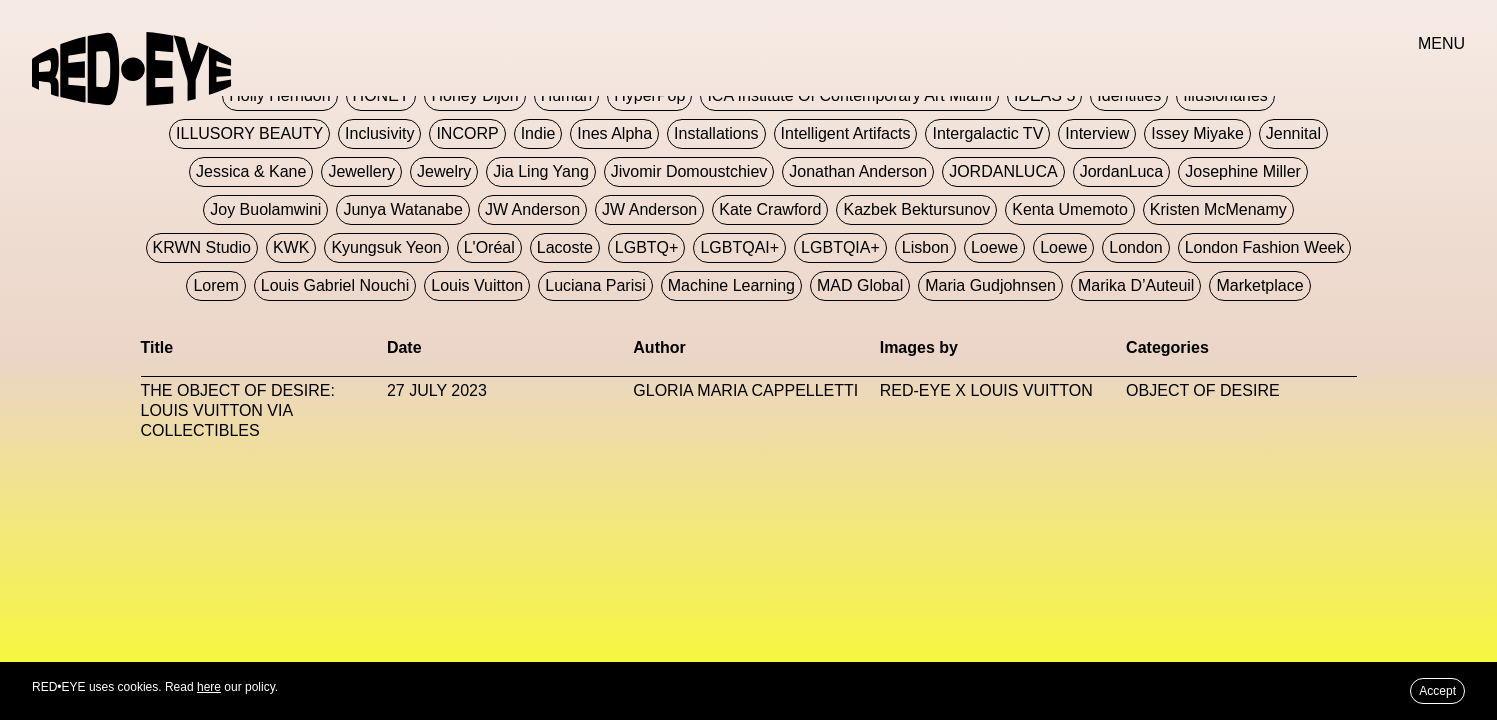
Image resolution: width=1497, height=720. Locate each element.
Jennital (1293, 133)
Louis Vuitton (477, 285)
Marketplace (1259, 285)
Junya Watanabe (402, 209)
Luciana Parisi (595, 285)
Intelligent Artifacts (846, 133)
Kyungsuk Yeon (386, 247)
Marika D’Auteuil (1136, 285)
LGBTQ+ (647, 247)
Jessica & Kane (251, 171)
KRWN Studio (202, 247)
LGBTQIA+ (840, 247)
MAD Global (860, 285)
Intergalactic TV (987, 133)
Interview (1097, 133)
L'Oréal (489, 247)
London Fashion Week (1265, 247)
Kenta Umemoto (1070, 209)
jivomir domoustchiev (689, 171)
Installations (716, 133)
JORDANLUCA (1003, 171)
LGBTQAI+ (739, 247)
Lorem (215, 285)
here (209, 687)
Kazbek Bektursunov (916, 209)
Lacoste (565, 247)
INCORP (467, 133)
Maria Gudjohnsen (990, 285)
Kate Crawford (770, 209)
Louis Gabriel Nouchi (335, 285)
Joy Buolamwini (265, 209)
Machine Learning (731, 285)
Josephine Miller (1243, 171)
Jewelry (444, 171)
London (1135, 247)
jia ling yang (540, 171)
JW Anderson (532, 209)
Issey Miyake (1197, 133)
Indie (538, 133)
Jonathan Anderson (858, 171)
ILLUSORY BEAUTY (249, 133)
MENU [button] (1441, 43)
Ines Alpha (614, 133)
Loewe (994, 247)
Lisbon (925, 247)
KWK (291, 247)
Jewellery (361, 171)
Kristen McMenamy (1218, 209)
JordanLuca (1122, 171)
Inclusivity (379, 133)
